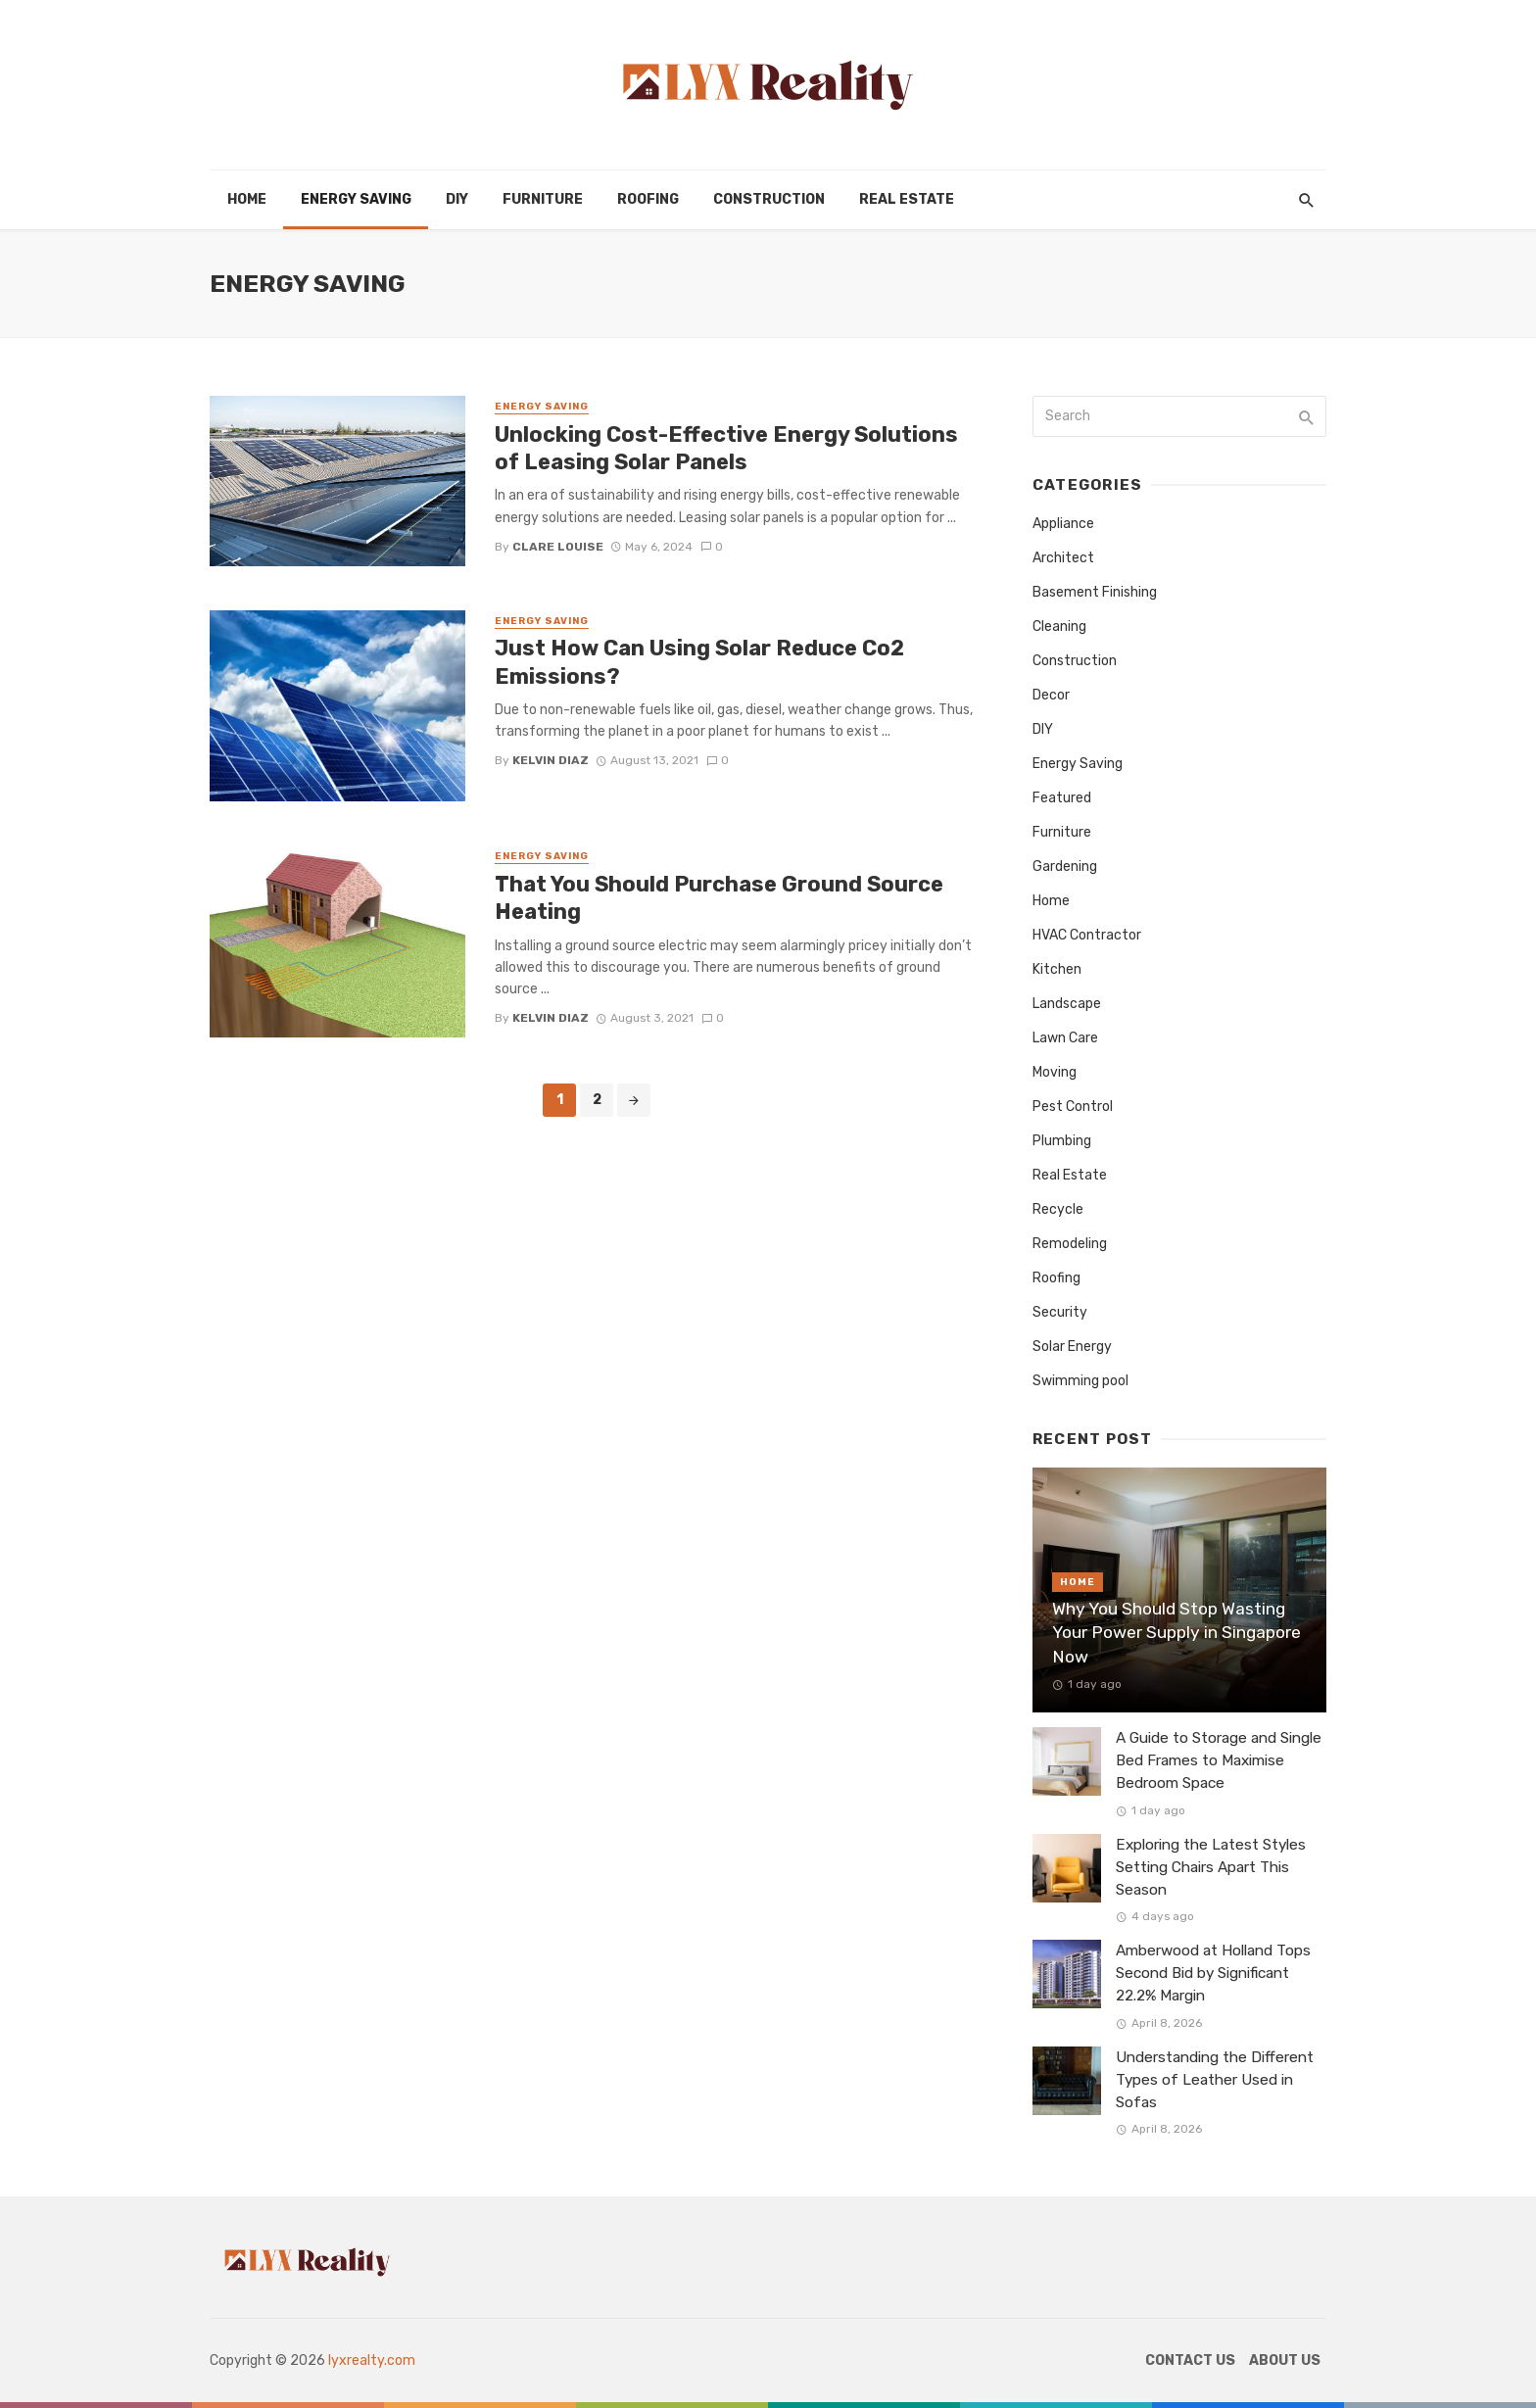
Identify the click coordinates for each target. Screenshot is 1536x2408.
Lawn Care (1065, 1038)
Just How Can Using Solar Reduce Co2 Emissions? (699, 662)
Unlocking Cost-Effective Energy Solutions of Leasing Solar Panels (726, 448)
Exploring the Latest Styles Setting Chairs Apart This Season (1211, 1867)
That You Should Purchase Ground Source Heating (719, 898)
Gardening (1064, 866)
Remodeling (1069, 1243)
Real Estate (906, 199)
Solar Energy (1072, 1346)
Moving (1054, 1072)
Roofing (648, 199)
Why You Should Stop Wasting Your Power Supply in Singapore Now (1176, 1632)
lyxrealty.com (371, 2360)
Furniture (543, 199)
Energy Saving (356, 199)
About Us (1284, 2360)
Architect (1063, 558)
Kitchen (1056, 969)
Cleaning (1059, 626)
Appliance (1063, 523)
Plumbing (1061, 1140)
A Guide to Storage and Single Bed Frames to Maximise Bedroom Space (1218, 1760)
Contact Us (1190, 2360)
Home (246, 199)
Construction (769, 199)
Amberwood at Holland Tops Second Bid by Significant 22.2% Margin (1213, 1973)
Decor (1051, 695)
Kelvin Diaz (550, 760)
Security (1059, 1312)
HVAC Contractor (1086, 935)
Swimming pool (1080, 1381)
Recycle (1057, 1209)
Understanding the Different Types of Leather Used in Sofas (1215, 2079)
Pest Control (1072, 1106)
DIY (457, 199)
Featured (1061, 798)
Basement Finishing (1094, 592)
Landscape (1066, 1003)
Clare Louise (557, 547)
